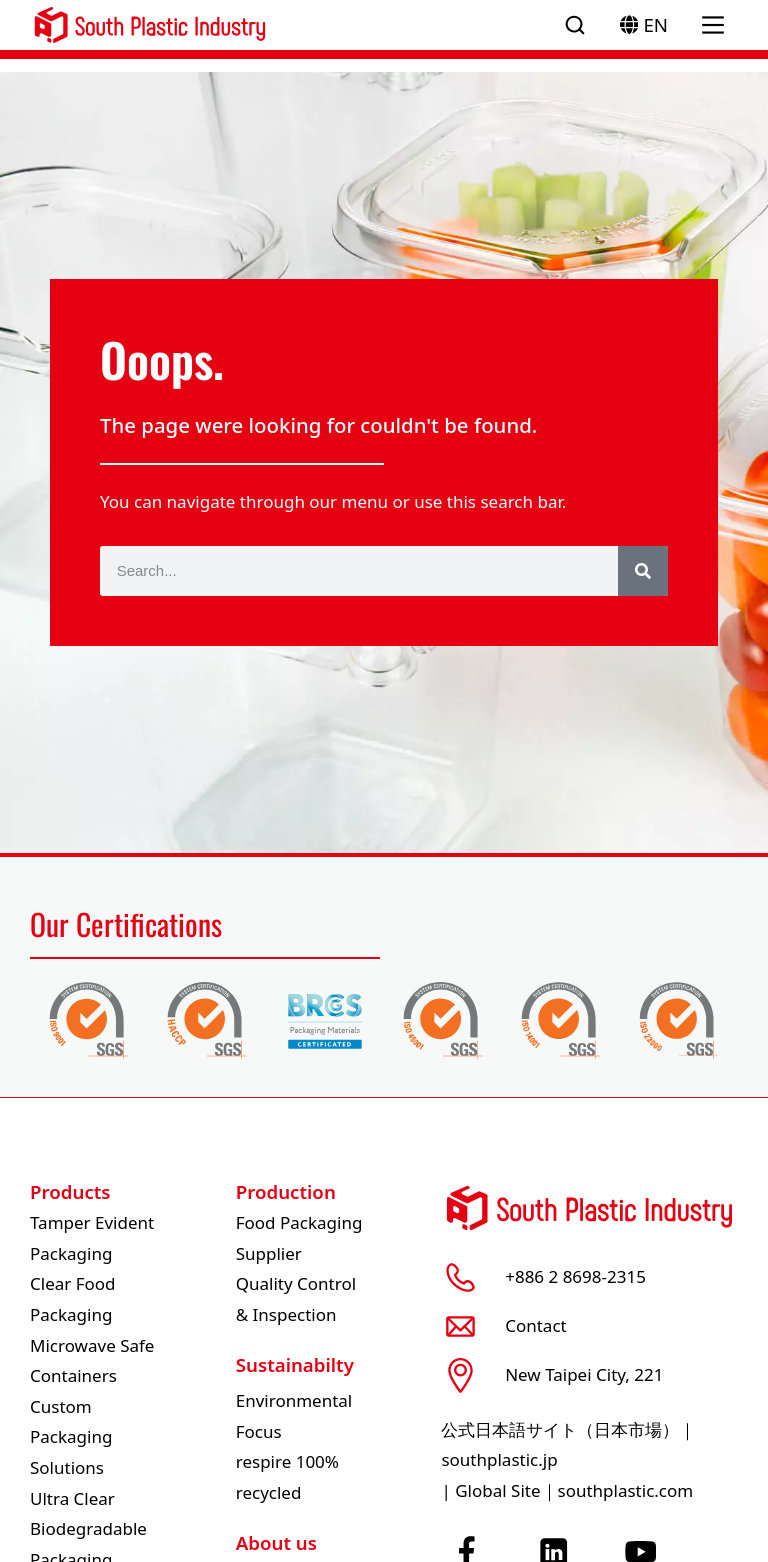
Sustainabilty (295, 1364)
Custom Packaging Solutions (71, 1437)
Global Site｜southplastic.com (574, 1490)
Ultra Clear (72, 1498)
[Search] (643, 571)
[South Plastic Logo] (150, 25)
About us (276, 1542)
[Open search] (575, 25)
